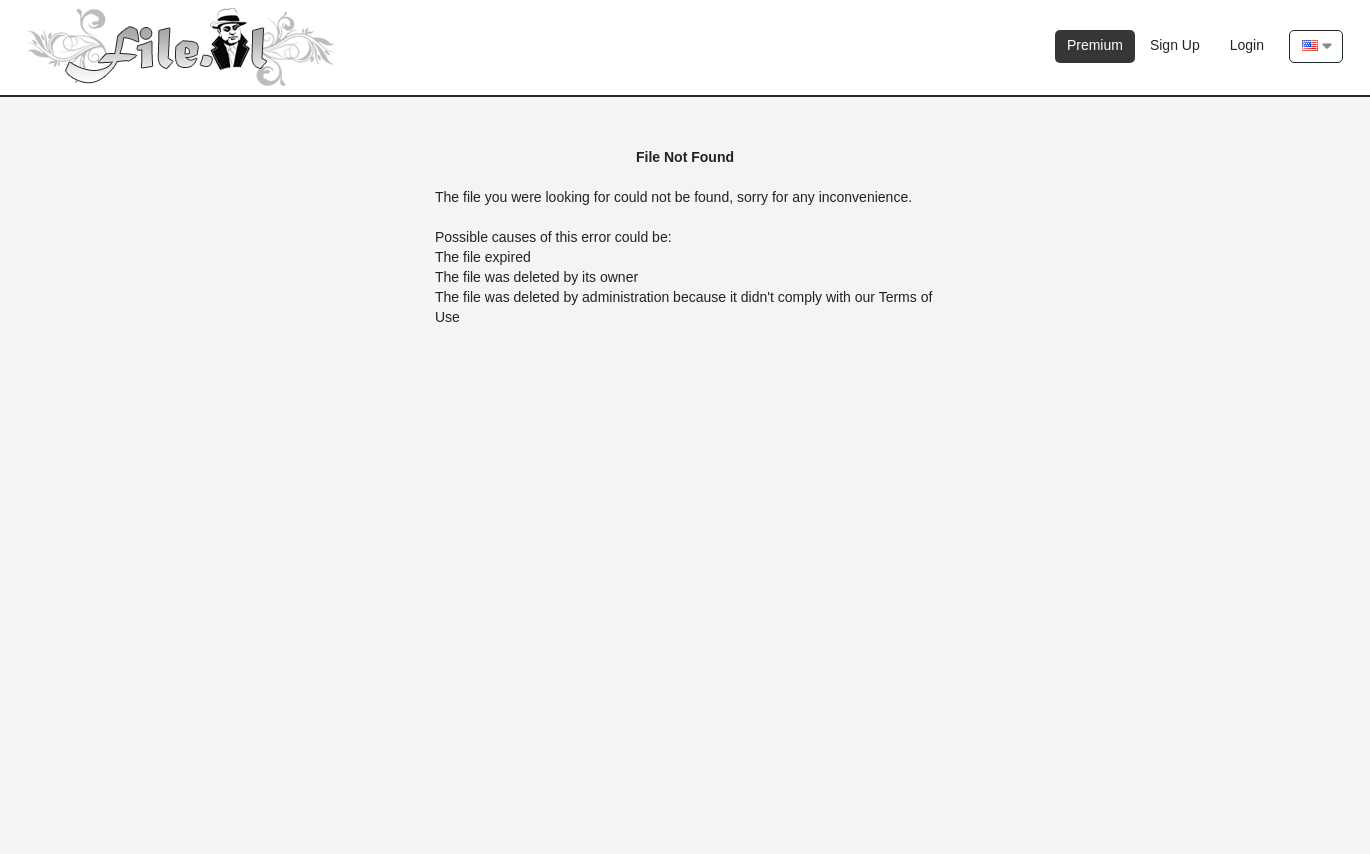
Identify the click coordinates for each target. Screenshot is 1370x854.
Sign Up (1175, 45)
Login (1247, 45)
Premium (1095, 45)
